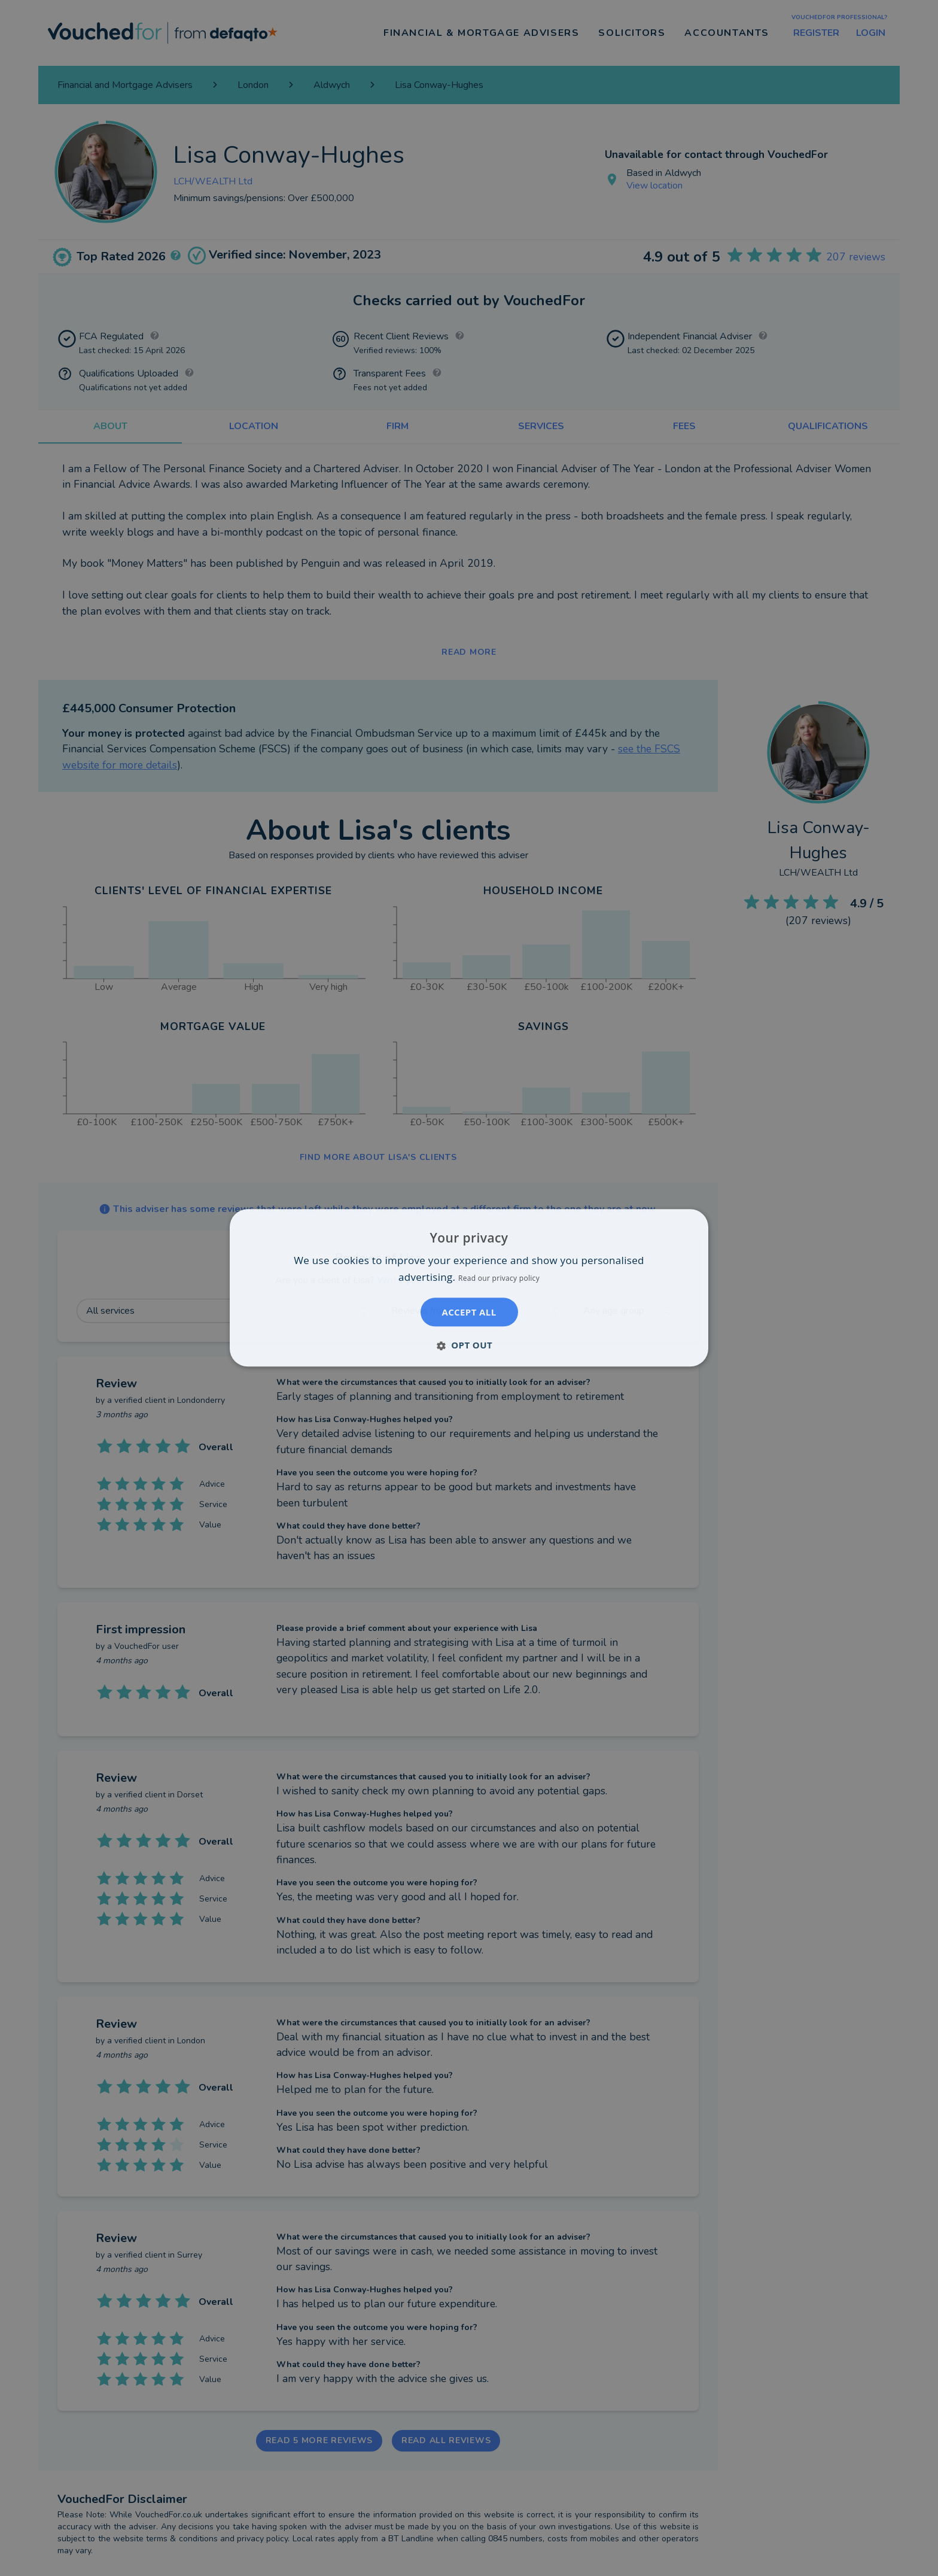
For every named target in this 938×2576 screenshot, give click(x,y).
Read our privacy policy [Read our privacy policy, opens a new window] (499, 1279)
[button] (469, 1345)
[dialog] (469, 1287)
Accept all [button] (468, 1313)
